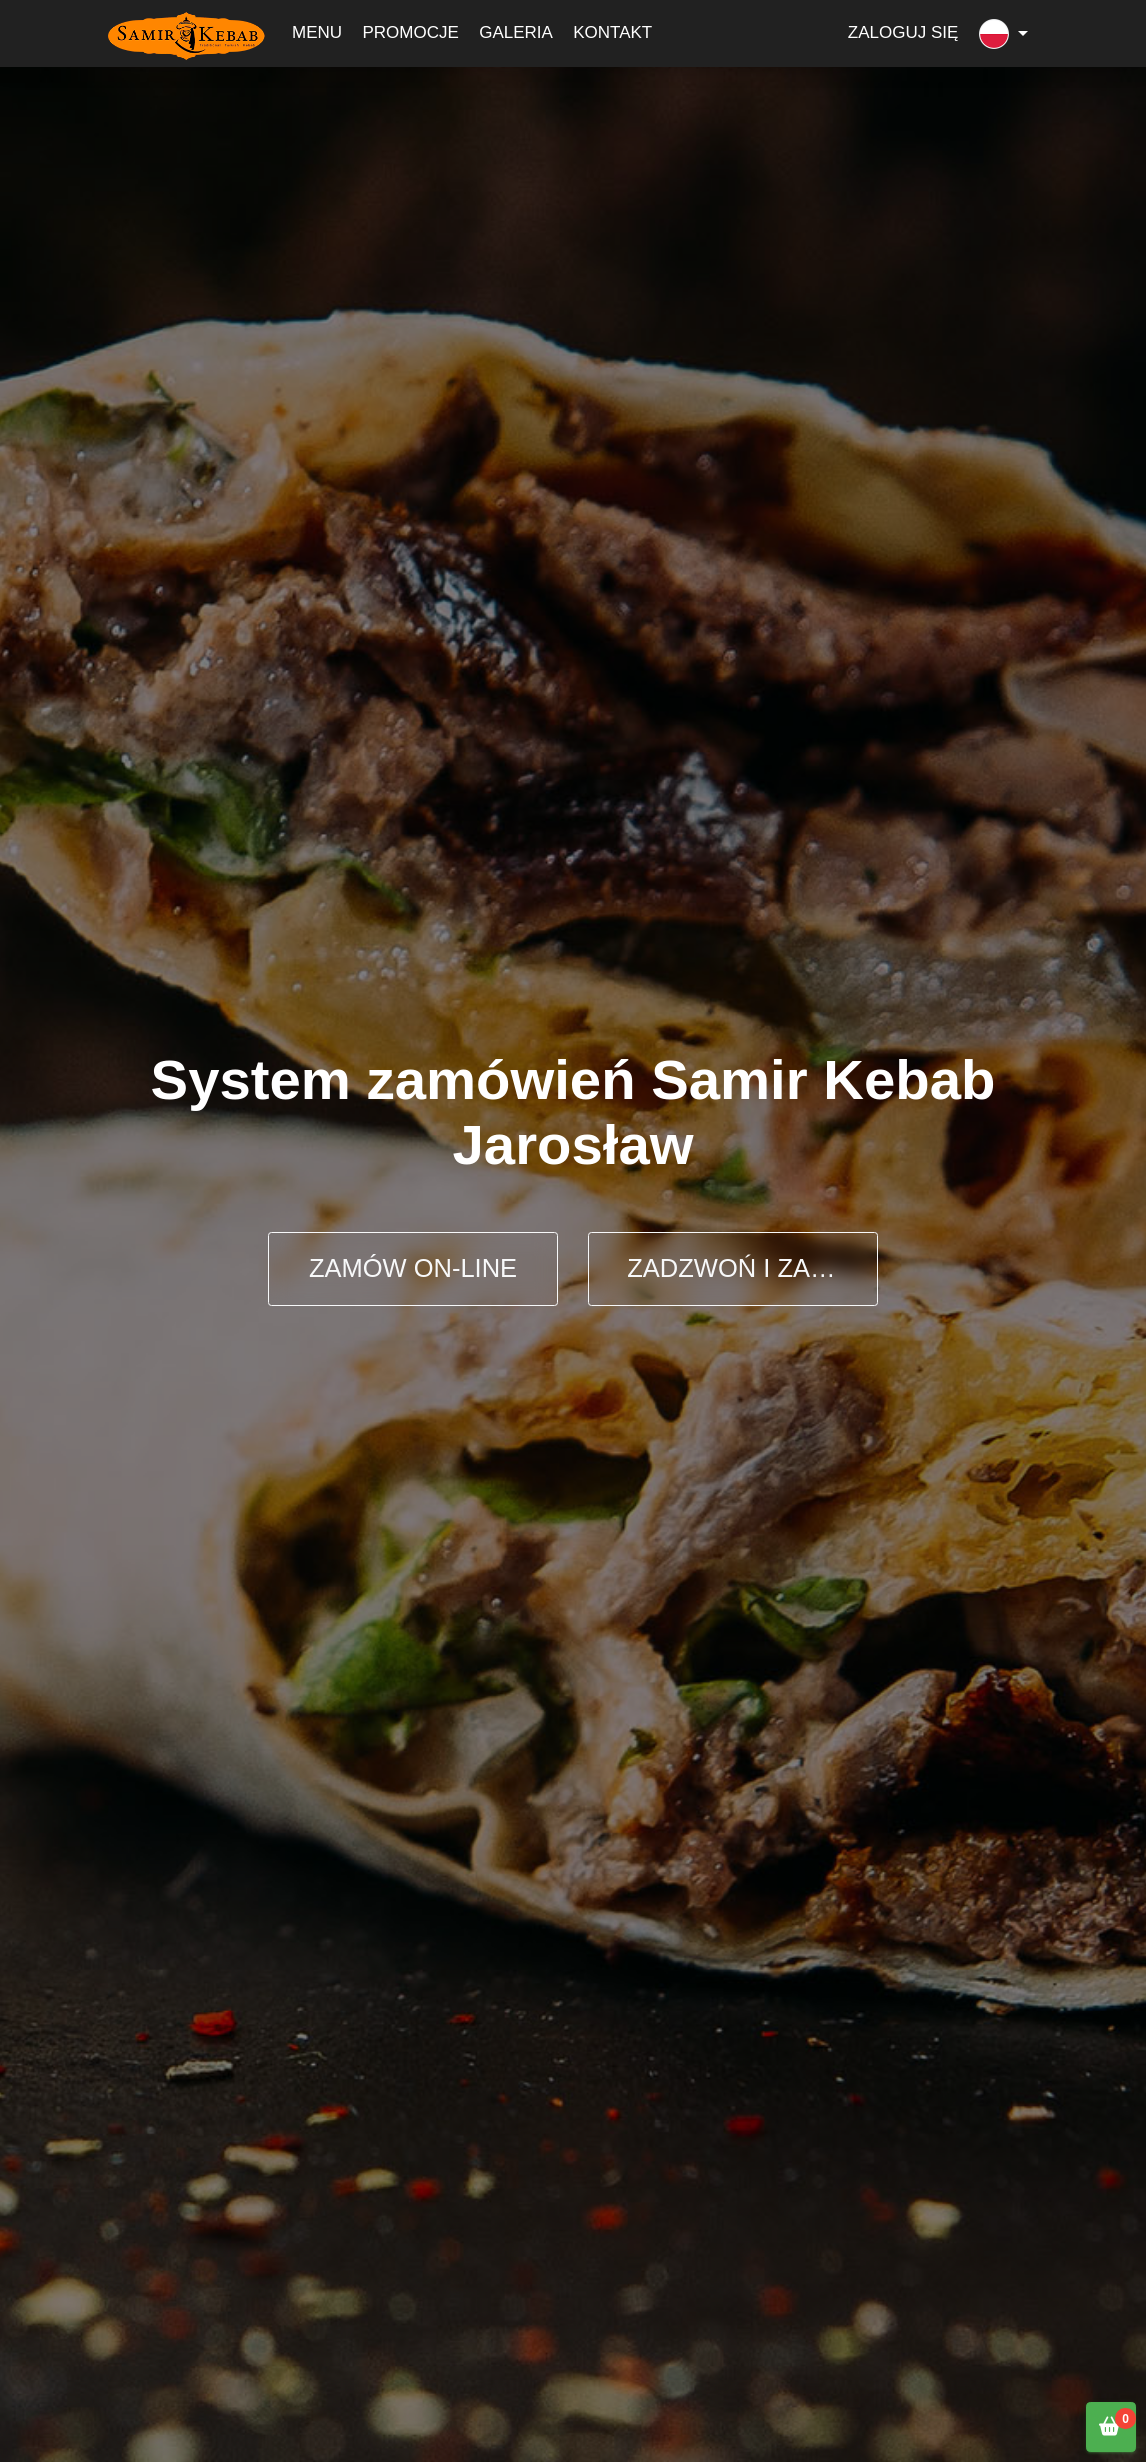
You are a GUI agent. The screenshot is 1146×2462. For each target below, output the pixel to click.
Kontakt (612, 32)
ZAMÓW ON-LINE (413, 1268)
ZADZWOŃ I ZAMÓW (751, 1268)
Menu (317, 32)
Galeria (516, 32)
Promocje (410, 32)
